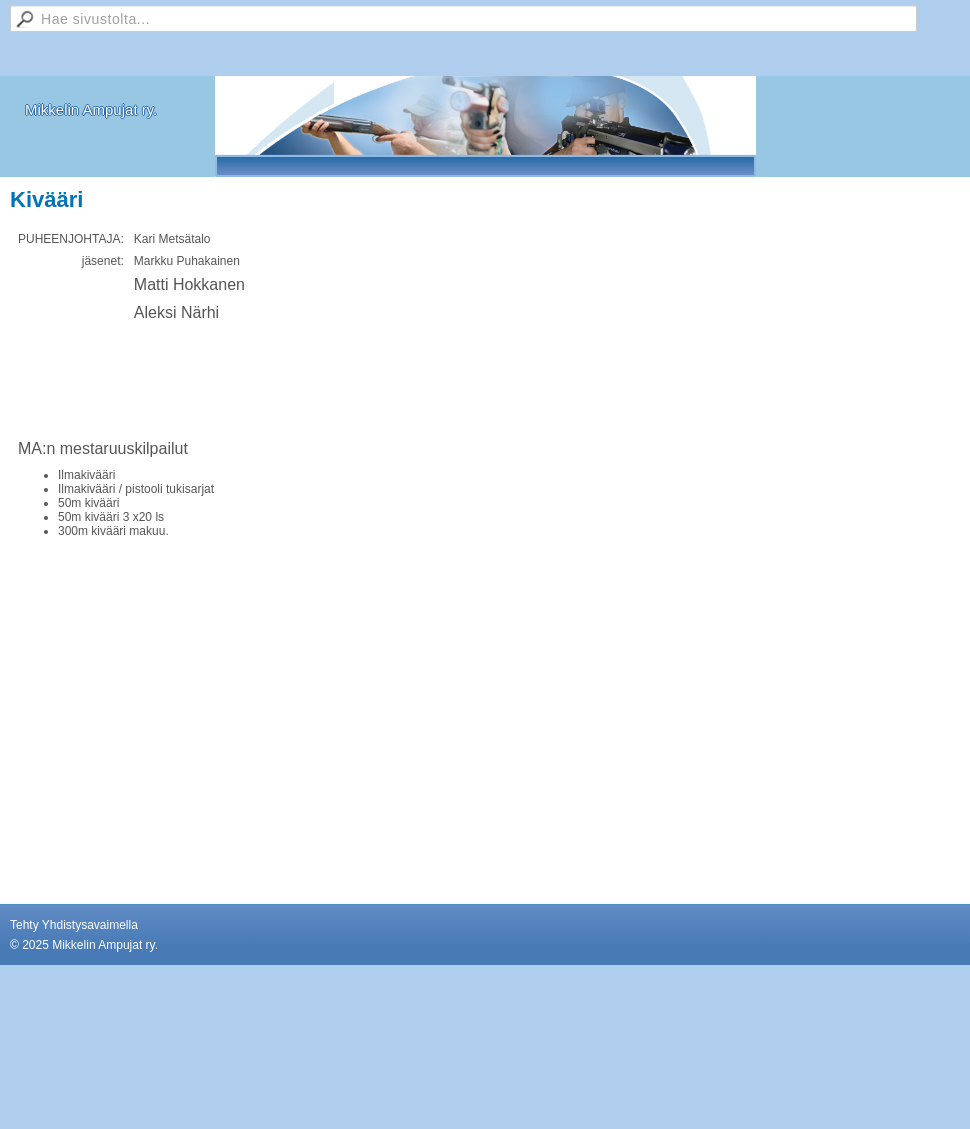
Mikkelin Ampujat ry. (91, 109)
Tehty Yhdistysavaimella (74, 925)
